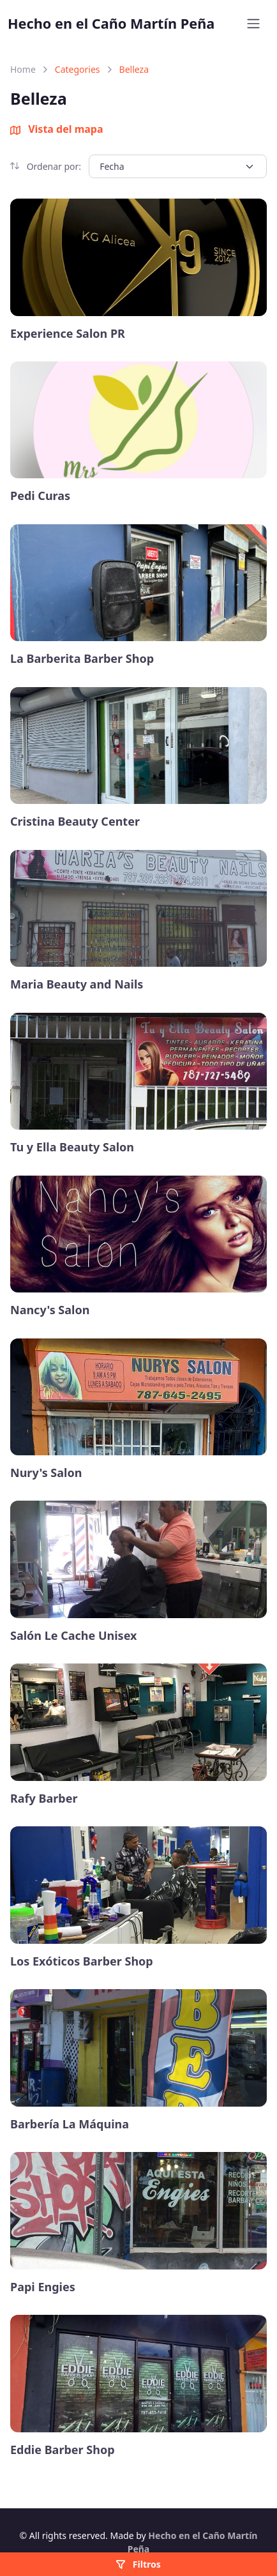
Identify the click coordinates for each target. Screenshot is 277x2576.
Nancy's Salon (49, 1310)
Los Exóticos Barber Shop (81, 1961)
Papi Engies (42, 2287)
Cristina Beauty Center (75, 821)
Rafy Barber (43, 1798)
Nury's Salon (46, 1473)
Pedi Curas (40, 496)
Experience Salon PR (67, 333)
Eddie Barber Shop (62, 2450)
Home (23, 69)
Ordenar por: (45, 166)
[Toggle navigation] (253, 23)
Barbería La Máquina (69, 2124)
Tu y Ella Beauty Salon (72, 1147)
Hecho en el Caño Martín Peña (111, 23)
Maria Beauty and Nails (76, 984)
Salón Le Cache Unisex (73, 1635)
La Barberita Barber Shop (82, 658)
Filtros (138, 2564)
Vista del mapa (56, 129)
